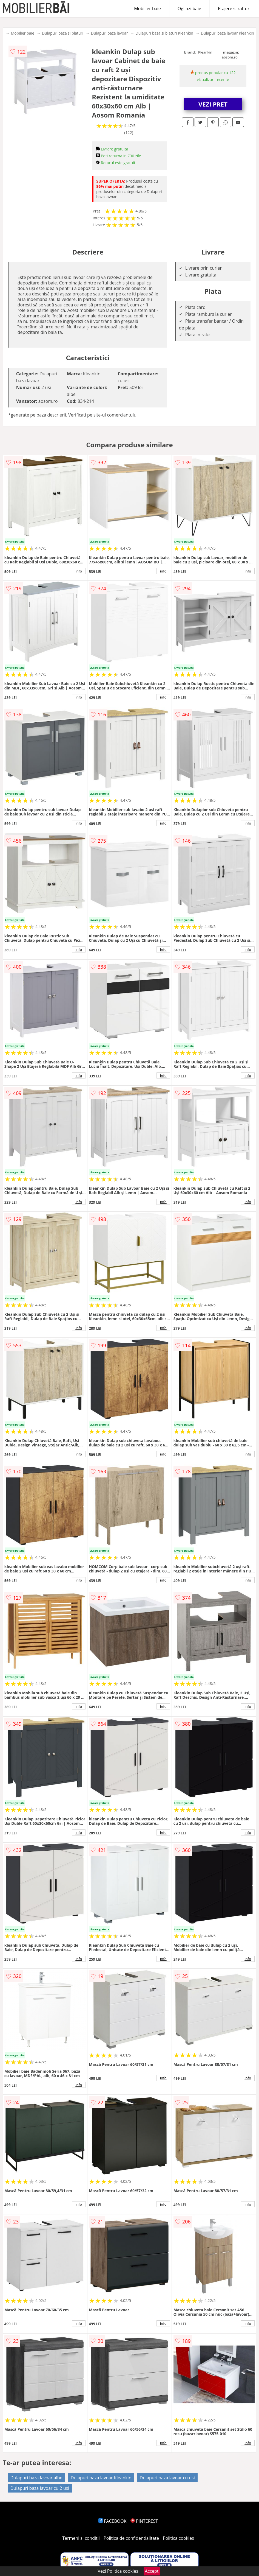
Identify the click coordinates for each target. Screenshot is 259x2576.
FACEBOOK (112, 2521)
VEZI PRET (212, 104)
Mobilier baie (147, 8)
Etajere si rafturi (234, 8)
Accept (152, 2571)
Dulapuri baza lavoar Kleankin (227, 33)
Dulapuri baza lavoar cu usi (167, 2478)
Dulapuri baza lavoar (109, 33)
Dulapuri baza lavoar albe (36, 2478)
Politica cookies (178, 2538)
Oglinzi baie (189, 8)
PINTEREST (144, 2521)
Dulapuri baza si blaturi (62, 33)
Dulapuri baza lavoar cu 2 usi (39, 2488)
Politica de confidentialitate (131, 2538)
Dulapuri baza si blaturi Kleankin (164, 33)
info (78, 571)
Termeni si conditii (81, 2538)
